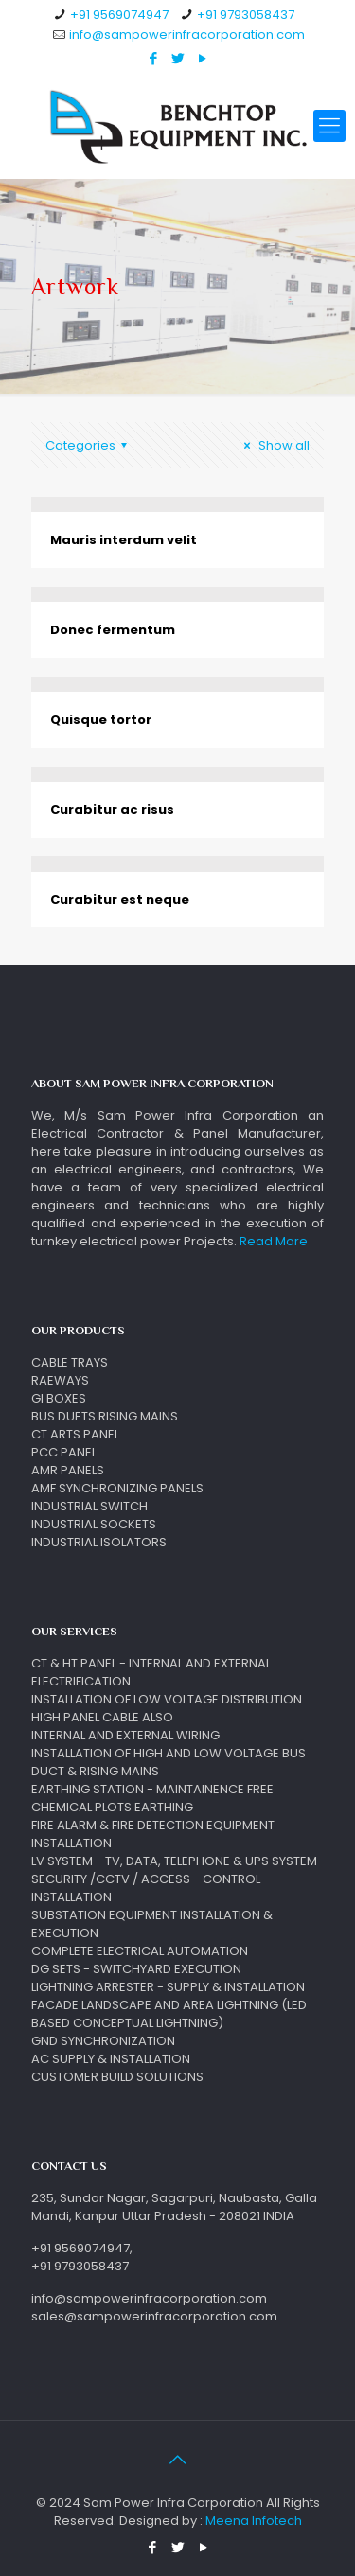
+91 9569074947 (119, 15)
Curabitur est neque (119, 900)
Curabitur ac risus (112, 810)
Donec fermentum (112, 630)
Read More (274, 1241)
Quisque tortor (100, 720)
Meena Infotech (253, 2521)
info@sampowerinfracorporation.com (187, 35)
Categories (89, 445)
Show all (274, 445)
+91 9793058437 (245, 15)
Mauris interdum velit (123, 540)
